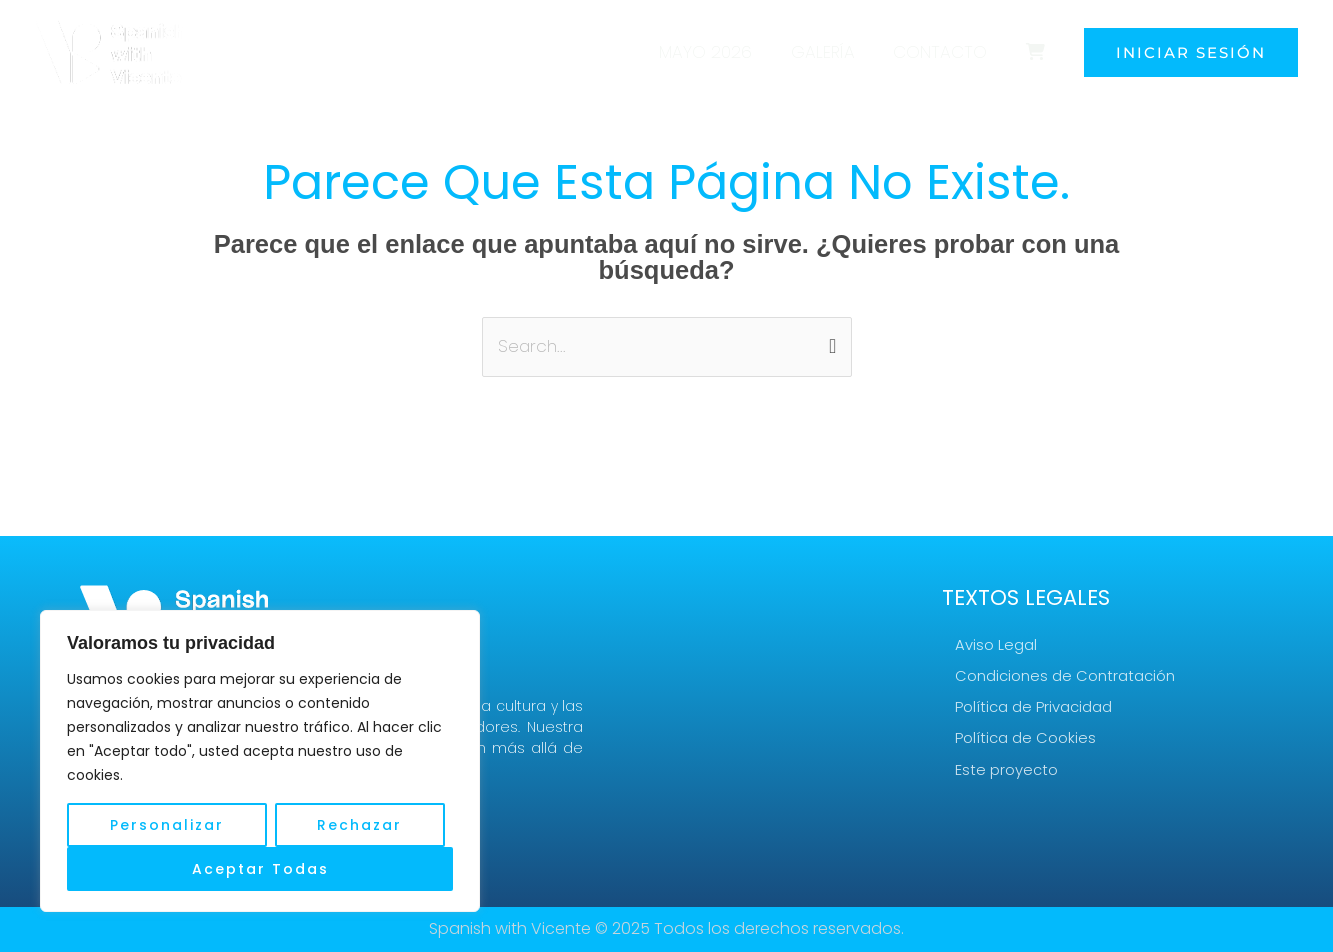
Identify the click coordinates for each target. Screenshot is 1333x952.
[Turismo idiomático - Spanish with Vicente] (110, 51)
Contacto (947, 52)
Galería (834, 52)
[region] (260, 761)
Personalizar (167, 825)
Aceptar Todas (260, 869)
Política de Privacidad (1033, 707)
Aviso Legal (996, 644)
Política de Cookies (1025, 738)
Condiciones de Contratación (1065, 675)
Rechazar (359, 825)
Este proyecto (1006, 770)
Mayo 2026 (721, 52)
